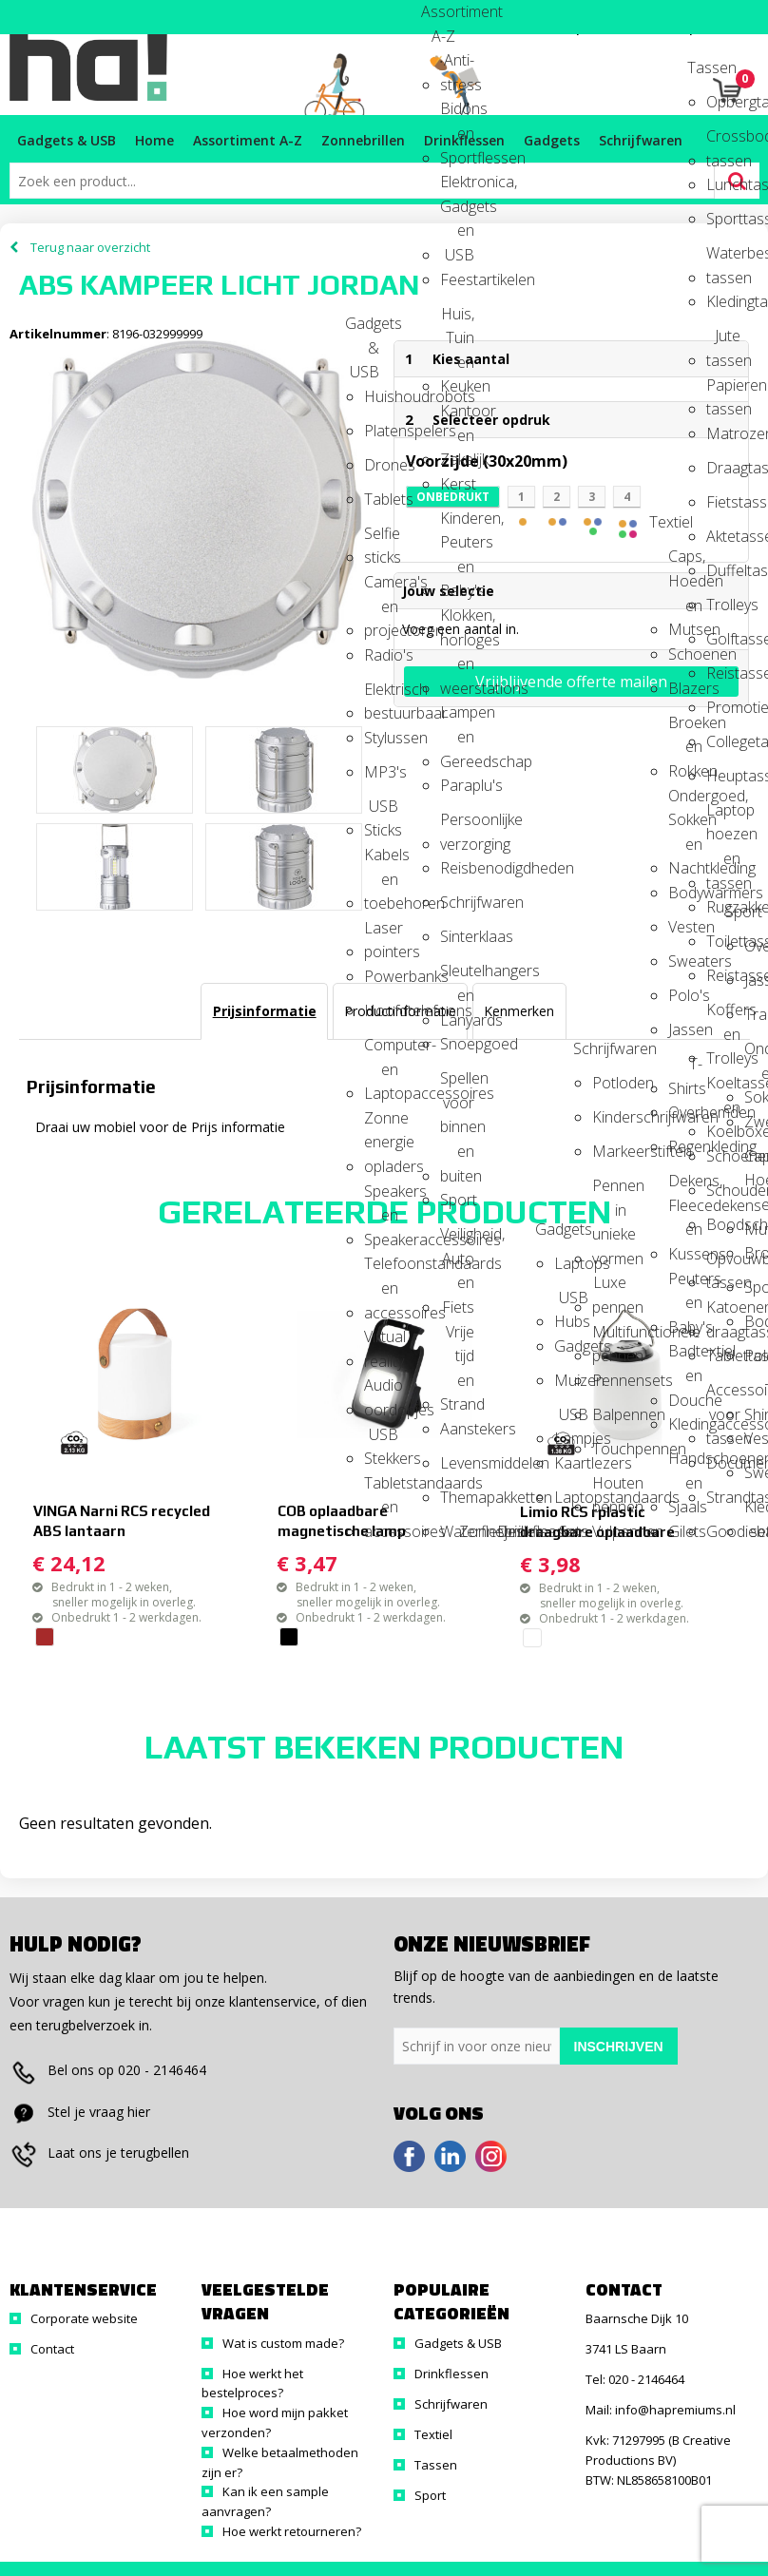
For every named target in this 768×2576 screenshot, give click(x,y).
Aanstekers (457, 1428)
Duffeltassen (723, 570)
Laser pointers (381, 934)
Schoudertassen (723, 1190)
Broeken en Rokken (685, 728)
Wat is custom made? (283, 2343)
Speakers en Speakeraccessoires (381, 1197)
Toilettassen (723, 941)
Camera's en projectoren (381, 588)
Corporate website (84, 2318)
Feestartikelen (457, 279)
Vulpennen (609, 1531)
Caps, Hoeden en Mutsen (685, 562)
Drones (381, 464)
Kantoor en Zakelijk (457, 416)
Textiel (666, 521)
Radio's (381, 654)
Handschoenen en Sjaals (685, 1464)
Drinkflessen (514, 1531)
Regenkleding (685, 1146)
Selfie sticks (381, 539)
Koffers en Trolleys (723, 1015)
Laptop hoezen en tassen (723, 816)
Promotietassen (723, 707)
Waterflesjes (457, 1531)
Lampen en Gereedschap (457, 718)
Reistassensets (723, 673)
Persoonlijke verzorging (457, 825)
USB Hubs (571, 1303)
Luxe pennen (609, 1288)
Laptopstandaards (571, 1497)
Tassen (704, 67)
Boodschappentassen (723, 1224)
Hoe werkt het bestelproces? (252, 2383)
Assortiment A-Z (438, 17)
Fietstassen (723, 501)
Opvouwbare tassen (723, 1264)
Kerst (457, 483)
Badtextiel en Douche (685, 1357)
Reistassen (723, 975)
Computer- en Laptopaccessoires (381, 1050)
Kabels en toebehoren (381, 860)
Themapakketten (457, 1497)
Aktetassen (723, 536)
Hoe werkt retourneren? (291, 2531)
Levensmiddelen (457, 1462)
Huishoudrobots (381, 396)
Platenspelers (381, 430)
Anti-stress (457, 66)
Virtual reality (381, 1342)
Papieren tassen (723, 391)
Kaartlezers (571, 1462)
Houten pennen (609, 1489)
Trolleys (723, 604)
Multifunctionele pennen (609, 1338)
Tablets (381, 499)
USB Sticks (381, 812)
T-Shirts (685, 1069)
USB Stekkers (381, 1440)
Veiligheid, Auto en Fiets (457, 1240)
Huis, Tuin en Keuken (457, 319)
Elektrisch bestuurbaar (381, 695)
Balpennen (609, 1414)
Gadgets (552, 1229)
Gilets (685, 1531)
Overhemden (685, 1112)
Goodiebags (723, 1531)
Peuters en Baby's (685, 1284)
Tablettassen (723, 1355)
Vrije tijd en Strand (457, 1338)
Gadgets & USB (362, 329)
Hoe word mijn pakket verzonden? (275, 2422)
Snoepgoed (457, 1043)
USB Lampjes (571, 1420)
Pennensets (609, 1380)
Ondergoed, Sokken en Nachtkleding (685, 801)
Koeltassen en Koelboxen (723, 1088)
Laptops (571, 1263)
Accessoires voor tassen (723, 1396)
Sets (573, 1531)
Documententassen (723, 1462)
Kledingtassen (723, 301)
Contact (52, 2348)
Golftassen (723, 638)
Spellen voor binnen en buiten (457, 1084)
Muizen (571, 1380)
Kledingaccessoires (685, 1423)
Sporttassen (723, 218)
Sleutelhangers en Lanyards (457, 976)
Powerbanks (381, 976)
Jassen (685, 1029)
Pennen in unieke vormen (609, 1191)
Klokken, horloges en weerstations (457, 621)
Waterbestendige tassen (723, 259)
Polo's (685, 995)
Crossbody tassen (723, 142)
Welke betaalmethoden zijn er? (280, 2462)
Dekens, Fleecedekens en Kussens (685, 1186)
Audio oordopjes (381, 1391)
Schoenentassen (723, 1155)
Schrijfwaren (457, 902)
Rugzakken (723, 906)
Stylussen (381, 737)
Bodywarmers (685, 892)
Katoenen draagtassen (723, 1313)
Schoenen (685, 654)
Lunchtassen (723, 184)
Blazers (685, 688)
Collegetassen (723, 741)
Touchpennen (609, 1448)
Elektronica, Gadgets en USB (457, 187)
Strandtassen (723, 1497)
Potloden (609, 1082)
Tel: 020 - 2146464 (635, 2379)
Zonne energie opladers (381, 1124)
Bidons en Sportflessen (457, 114)
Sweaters (685, 961)
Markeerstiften (609, 1151)
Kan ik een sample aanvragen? (265, 2501)
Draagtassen (723, 467)
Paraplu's (457, 785)
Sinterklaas (457, 936)
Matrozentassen (723, 433)
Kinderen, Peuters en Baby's (457, 524)
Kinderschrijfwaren (609, 1116)
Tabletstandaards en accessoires (381, 1489)
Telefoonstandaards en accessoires (381, 1269)
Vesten (685, 926)
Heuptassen (723, 775)
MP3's (381, 771)
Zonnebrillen (476, 1531)
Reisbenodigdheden (457, 867)
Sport (457, 1199)
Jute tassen (723, 341)
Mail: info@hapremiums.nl (661, 2409)
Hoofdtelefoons (381, 1010)
